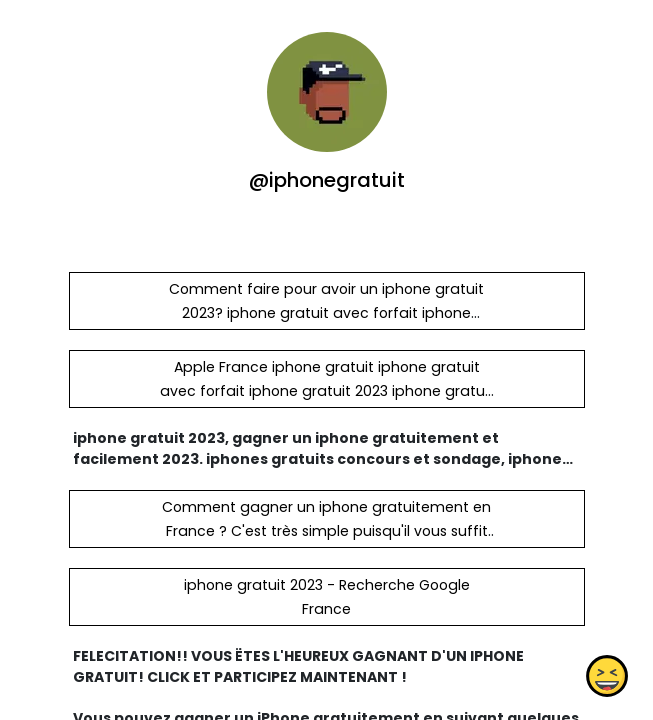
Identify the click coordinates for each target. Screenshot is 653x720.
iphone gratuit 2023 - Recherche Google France (326, 597)
